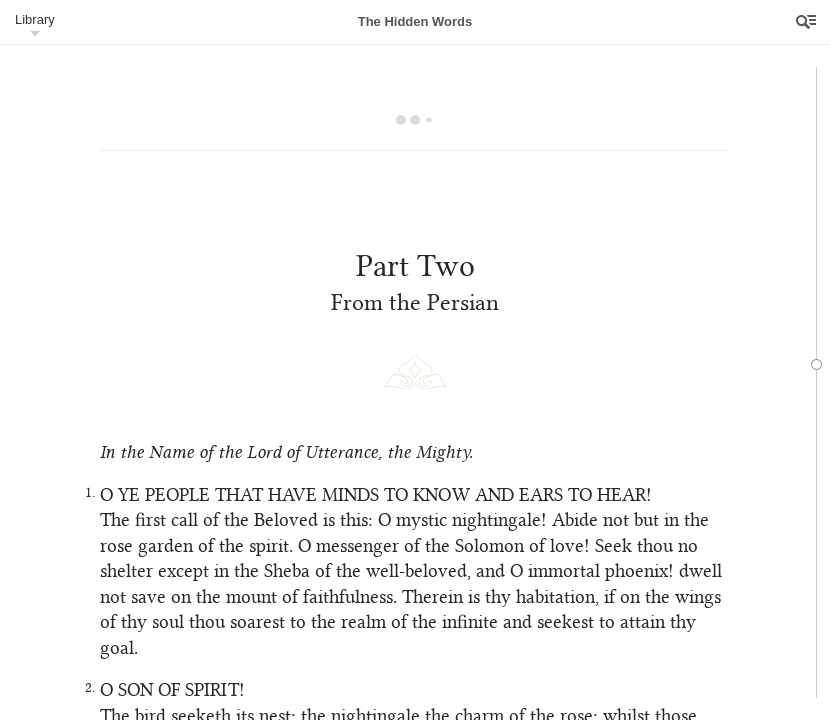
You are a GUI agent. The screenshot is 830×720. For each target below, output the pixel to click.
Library (35, 19)
